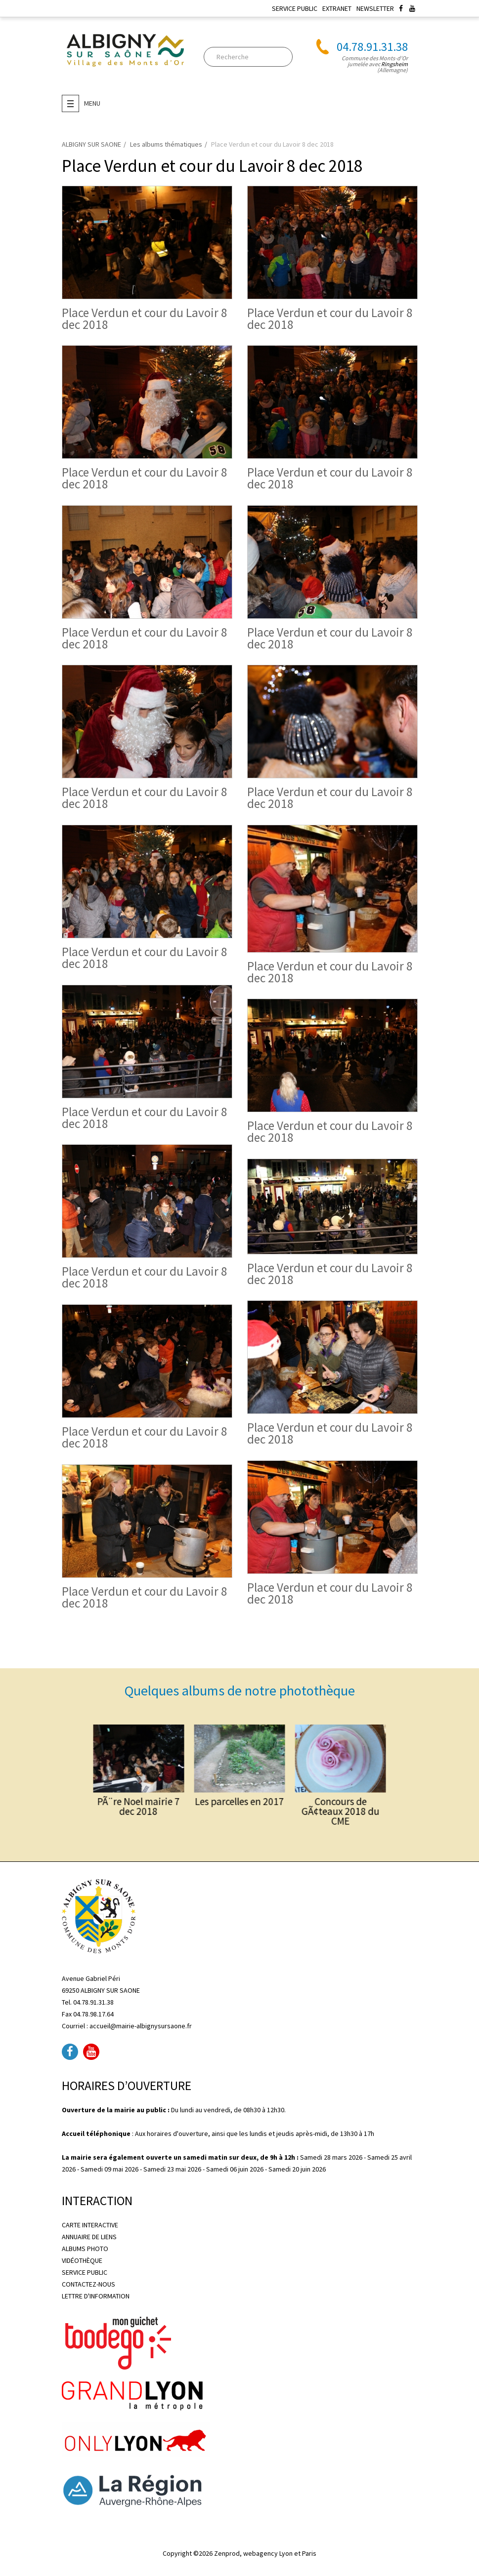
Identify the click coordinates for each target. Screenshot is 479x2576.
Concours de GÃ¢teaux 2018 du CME (278, 1790)
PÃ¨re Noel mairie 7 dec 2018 (201, 1788)
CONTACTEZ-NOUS (88, 2284)
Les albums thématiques (166, 144)
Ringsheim (394, 64)
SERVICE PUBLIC (294, 8)
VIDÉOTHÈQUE (82, 2260)
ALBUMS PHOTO (85, 2248)
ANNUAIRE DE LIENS (89, 2236)
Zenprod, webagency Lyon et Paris (265, 2553)
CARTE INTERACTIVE (90, 2224)
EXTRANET (336, 8)
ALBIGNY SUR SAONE (91, 144)
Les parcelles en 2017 (239, 1786)
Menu (81, 103)
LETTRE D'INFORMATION (96, 2296)
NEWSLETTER (375, 8)
